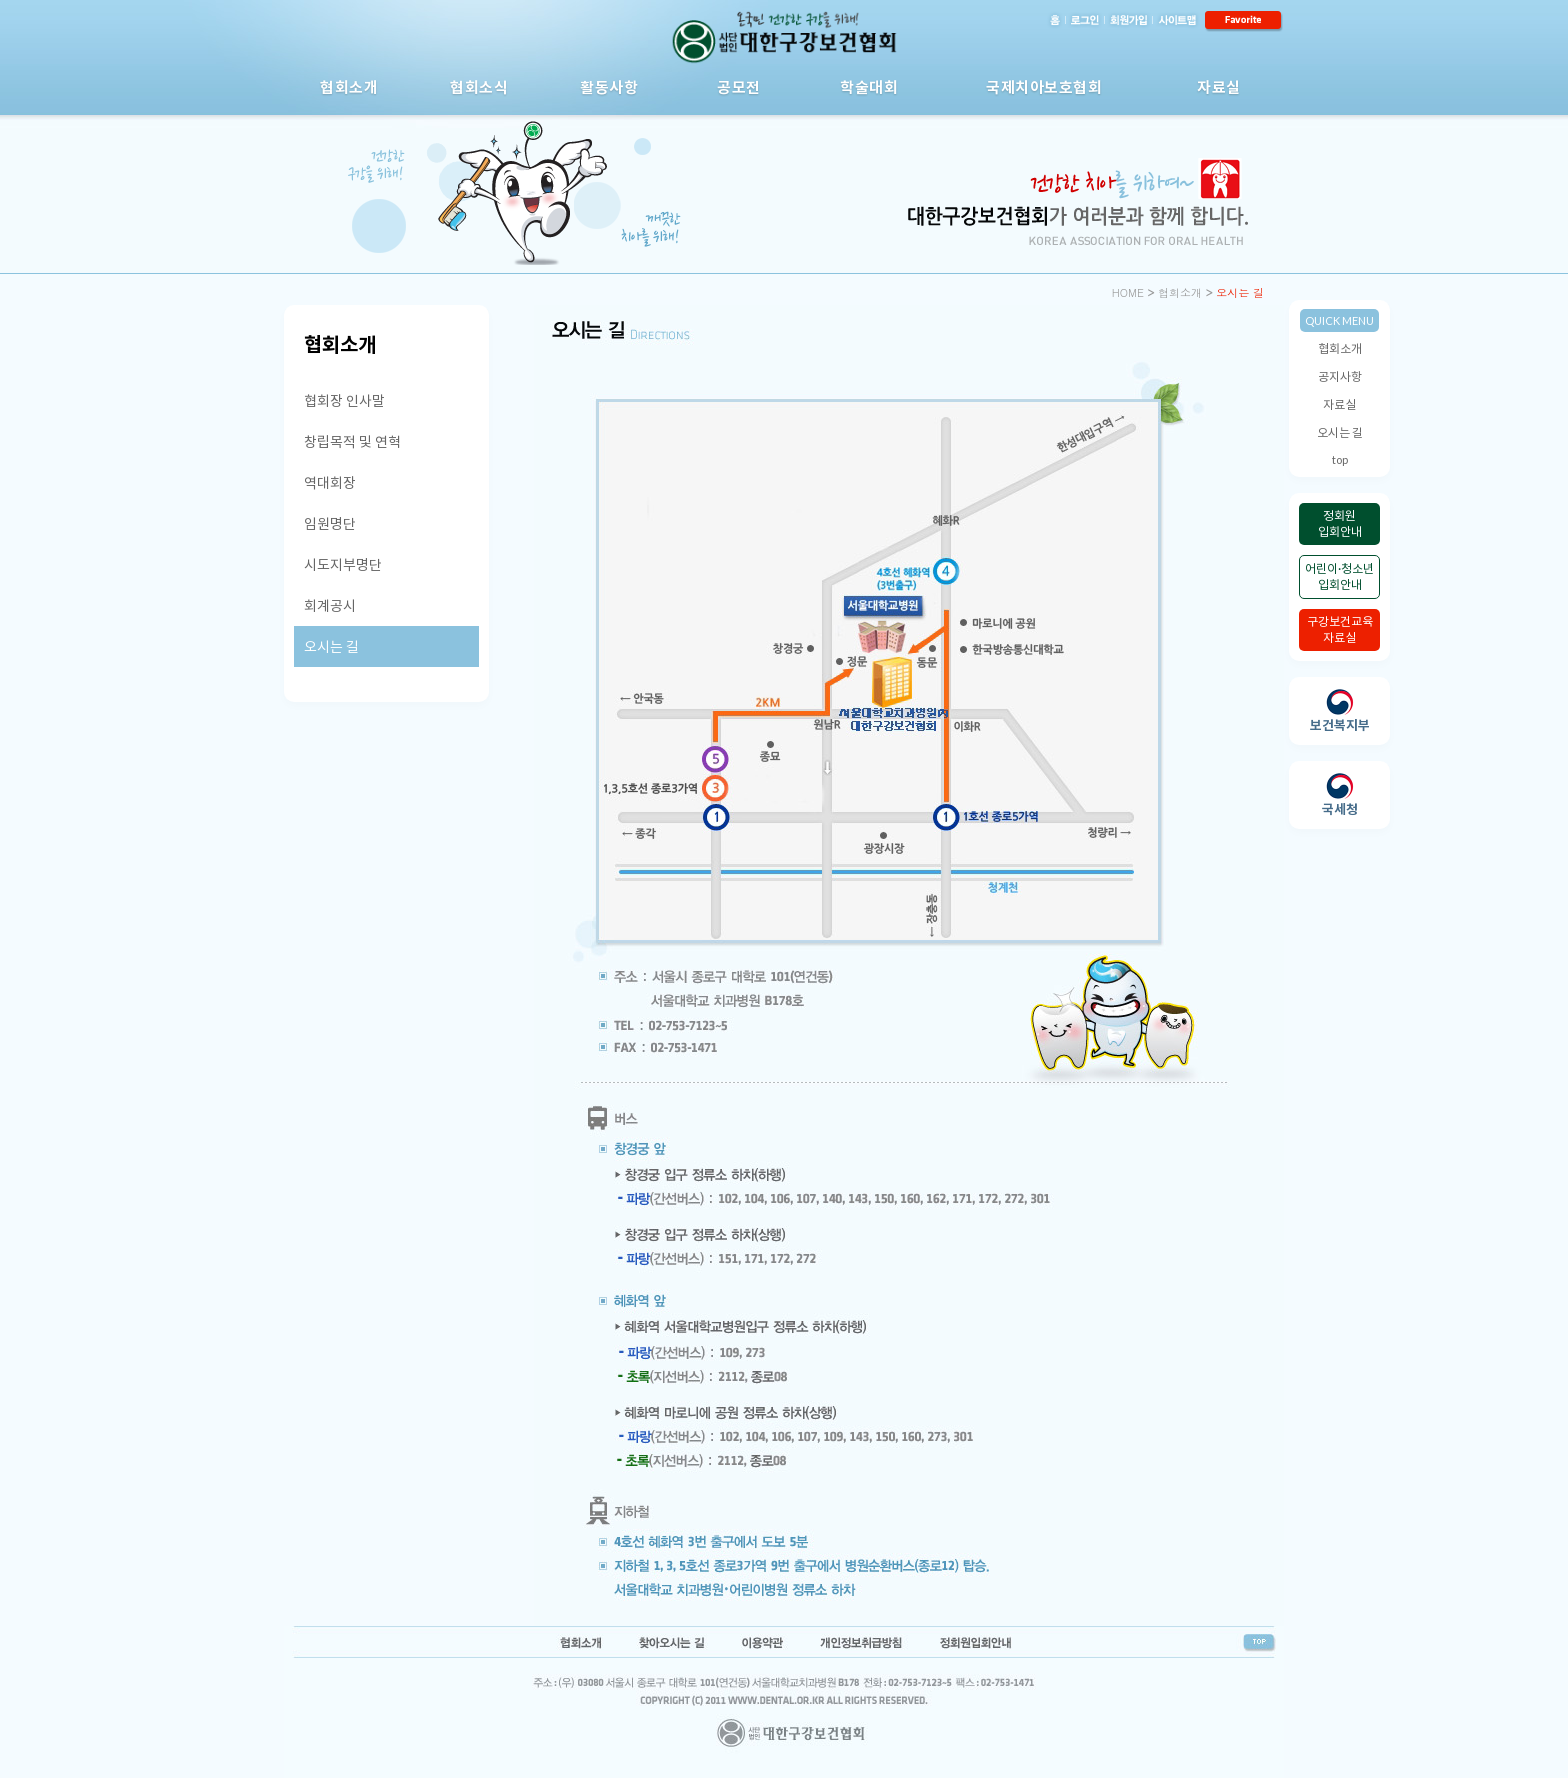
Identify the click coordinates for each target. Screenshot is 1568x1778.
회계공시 (330, 605)
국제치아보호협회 (1044, 87)
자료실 (1219, 87)
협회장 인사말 (344, 400)
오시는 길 (1340, 432)
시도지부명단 (343, 564)
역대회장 (330, 482)
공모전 (739, 87)
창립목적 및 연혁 (352, 441)
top (1340, 459)
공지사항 (1340, 376)
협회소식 (479, 87)
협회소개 (349, 87)
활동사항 (609, 87)
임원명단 (330, 523)
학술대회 (869, 87)
